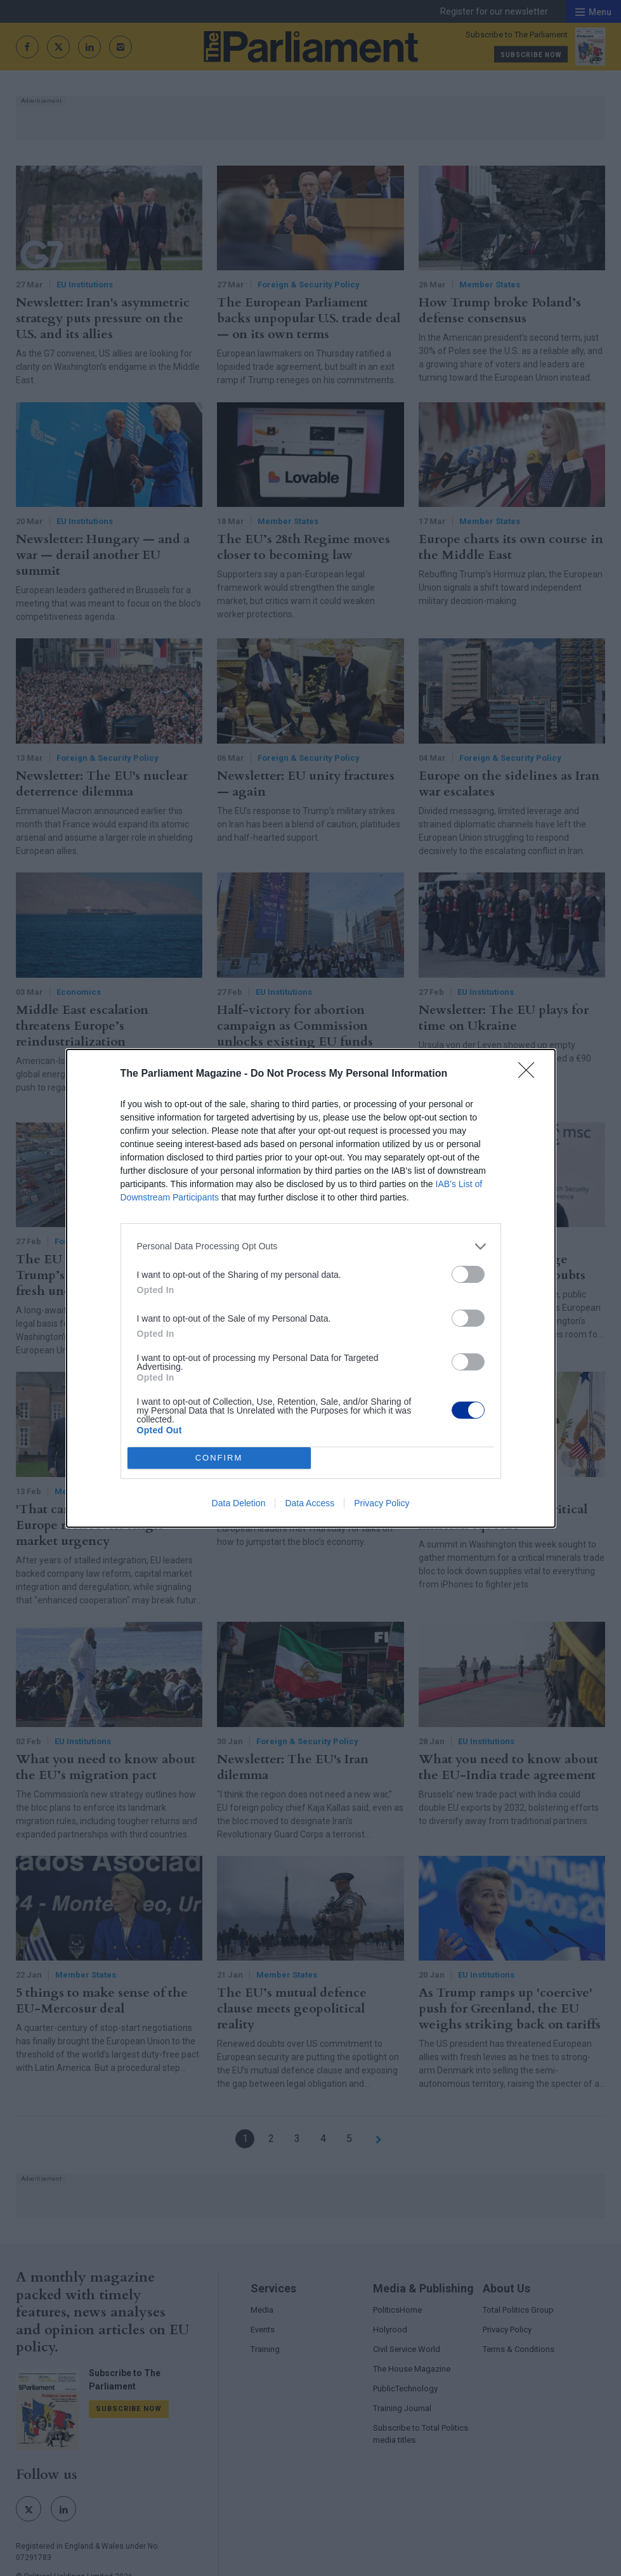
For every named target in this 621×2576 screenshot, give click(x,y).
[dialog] (311, 1288)
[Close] (530, 1074)
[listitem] (311, 1246)
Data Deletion (239, 1503)
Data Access (309, 1503)
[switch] (468, 1274)
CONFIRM (219, 1457)
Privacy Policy (381, 1503)
